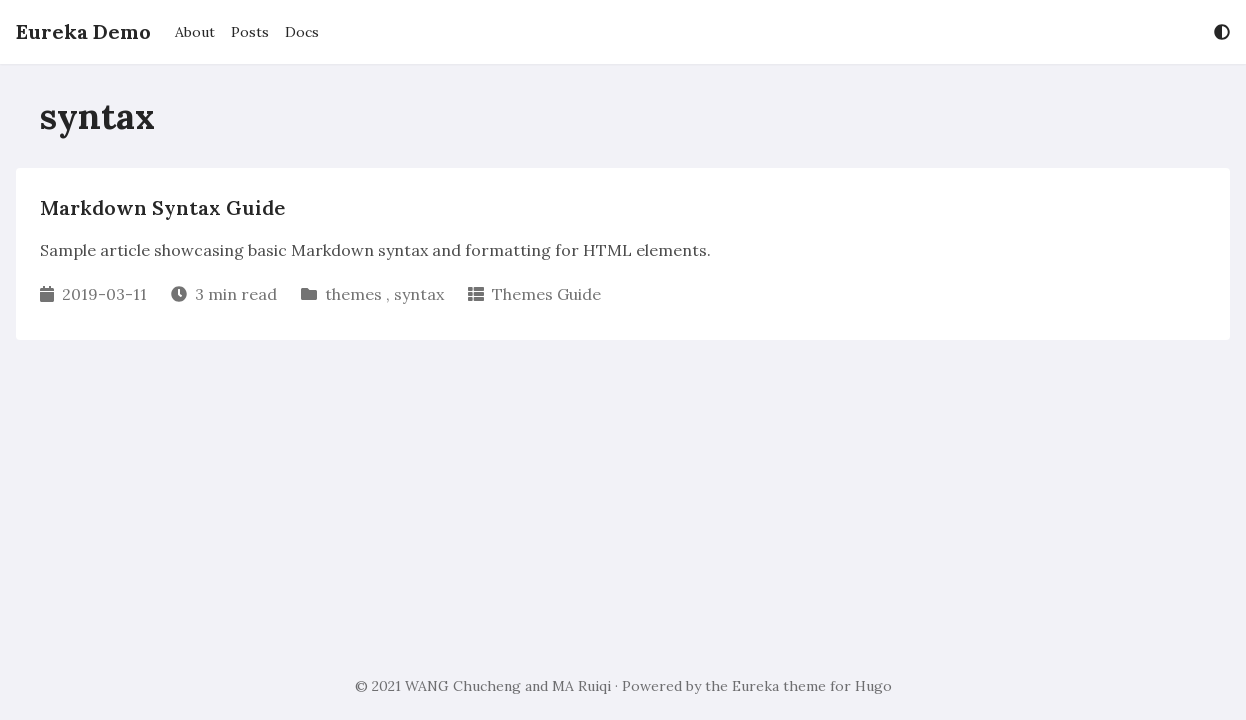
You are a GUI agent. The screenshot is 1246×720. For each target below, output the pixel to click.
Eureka (755, 686)
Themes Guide (546, 294)
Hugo (873, 686)
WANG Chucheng (463, 686)
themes (353, 294)
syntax (419, 294)
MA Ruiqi (581, 686)
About (195, 32)
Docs (302, 32)
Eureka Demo (83, 31)
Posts (250, 32)
